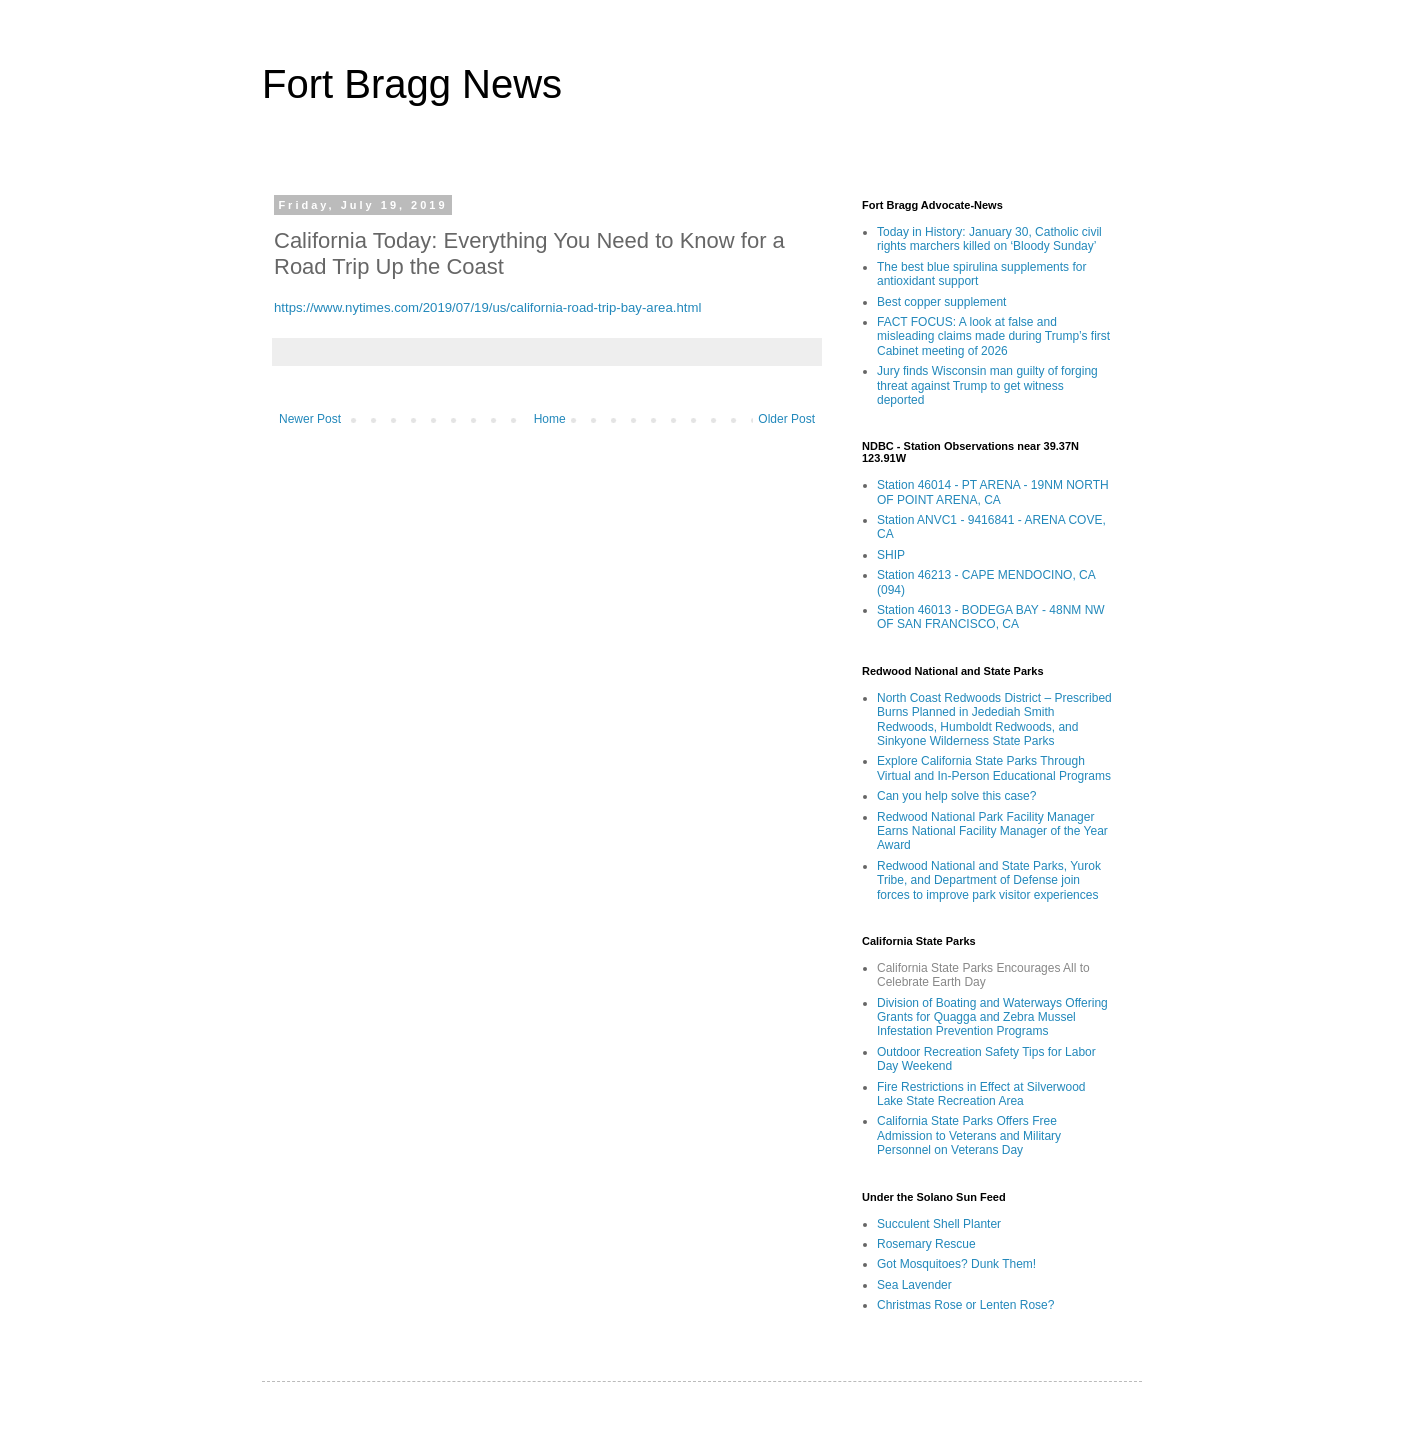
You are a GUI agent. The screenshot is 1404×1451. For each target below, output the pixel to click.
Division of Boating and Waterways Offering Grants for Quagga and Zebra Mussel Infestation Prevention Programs (992, 1017)
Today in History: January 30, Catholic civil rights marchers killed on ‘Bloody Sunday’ (989, 239)
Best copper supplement (941, 302)
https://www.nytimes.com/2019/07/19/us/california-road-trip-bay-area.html (487, 307)
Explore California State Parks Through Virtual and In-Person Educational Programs (994, 768)
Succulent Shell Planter (939, 1224)
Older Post (786, 419)
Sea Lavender (914, 1285)
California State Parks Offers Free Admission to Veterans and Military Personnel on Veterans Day (969, 1135)
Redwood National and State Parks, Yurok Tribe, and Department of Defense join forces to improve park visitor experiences (989, 880)
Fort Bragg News (412, 84)
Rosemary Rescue (926, 1244)
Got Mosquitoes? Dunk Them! (956, 1264)
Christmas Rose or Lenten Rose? (965, 1305)
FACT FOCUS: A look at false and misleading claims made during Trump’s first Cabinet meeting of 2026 (993, 336)
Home (550, 419)
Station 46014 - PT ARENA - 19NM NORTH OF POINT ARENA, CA (993, 492)
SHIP (891, 555)
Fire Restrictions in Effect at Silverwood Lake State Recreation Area (981, 1094)
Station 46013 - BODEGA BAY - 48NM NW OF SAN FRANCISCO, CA (991, 617)
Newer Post (310, 419)
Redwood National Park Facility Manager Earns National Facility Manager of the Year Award (992, 831)
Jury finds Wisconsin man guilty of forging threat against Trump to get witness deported (987, 385)
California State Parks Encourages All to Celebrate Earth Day (983, 975)
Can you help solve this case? (956, 796)
